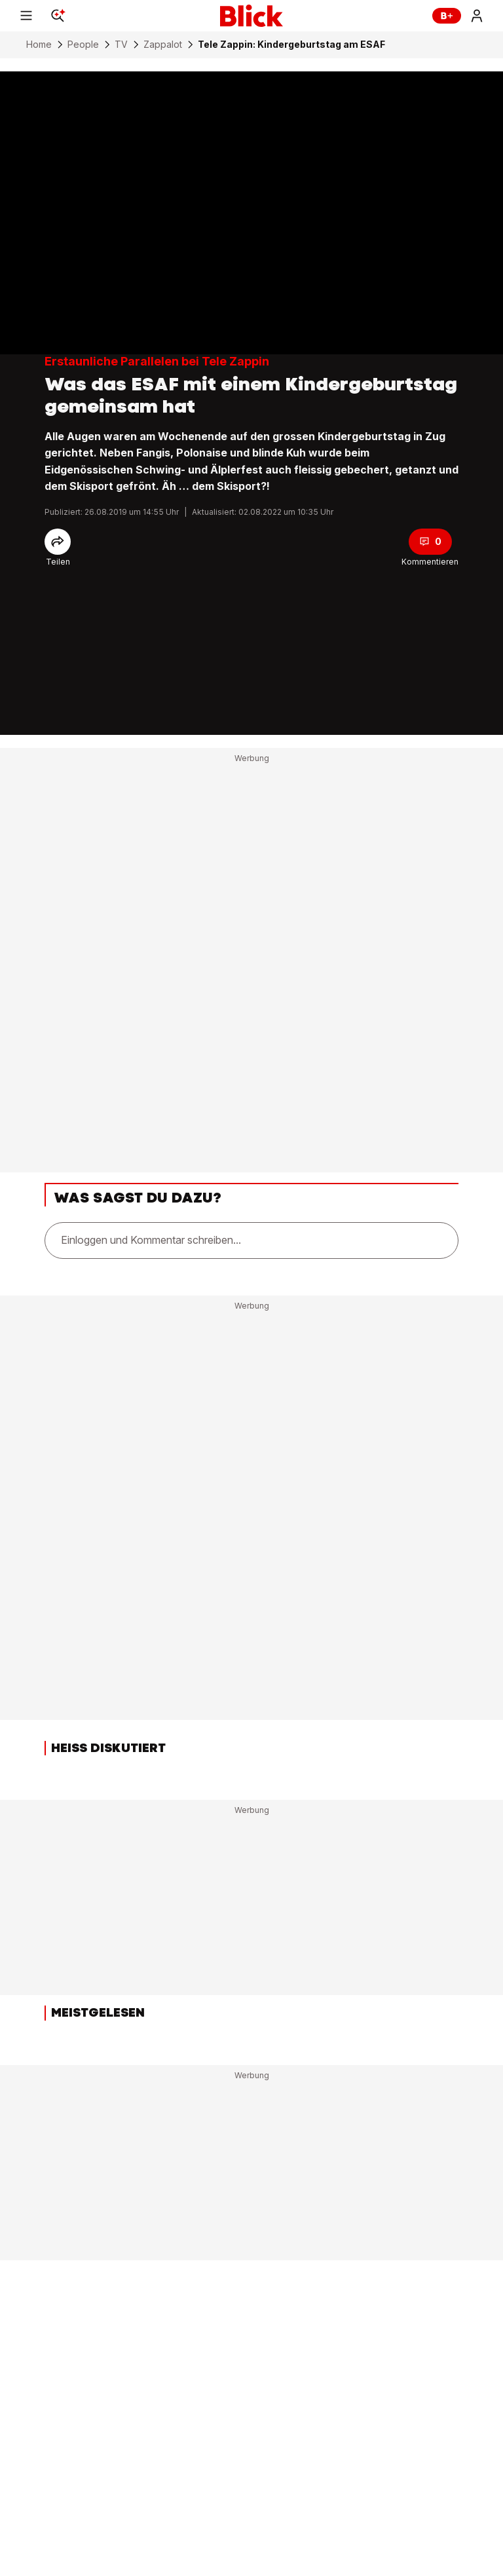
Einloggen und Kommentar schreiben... (151, 1239)
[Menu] (26, 15)
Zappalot (162, 44)
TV (121, 44)
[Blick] (251, 16)
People (83, 44)
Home (39, 44)
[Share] (58, 542)
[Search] (57, 15)
